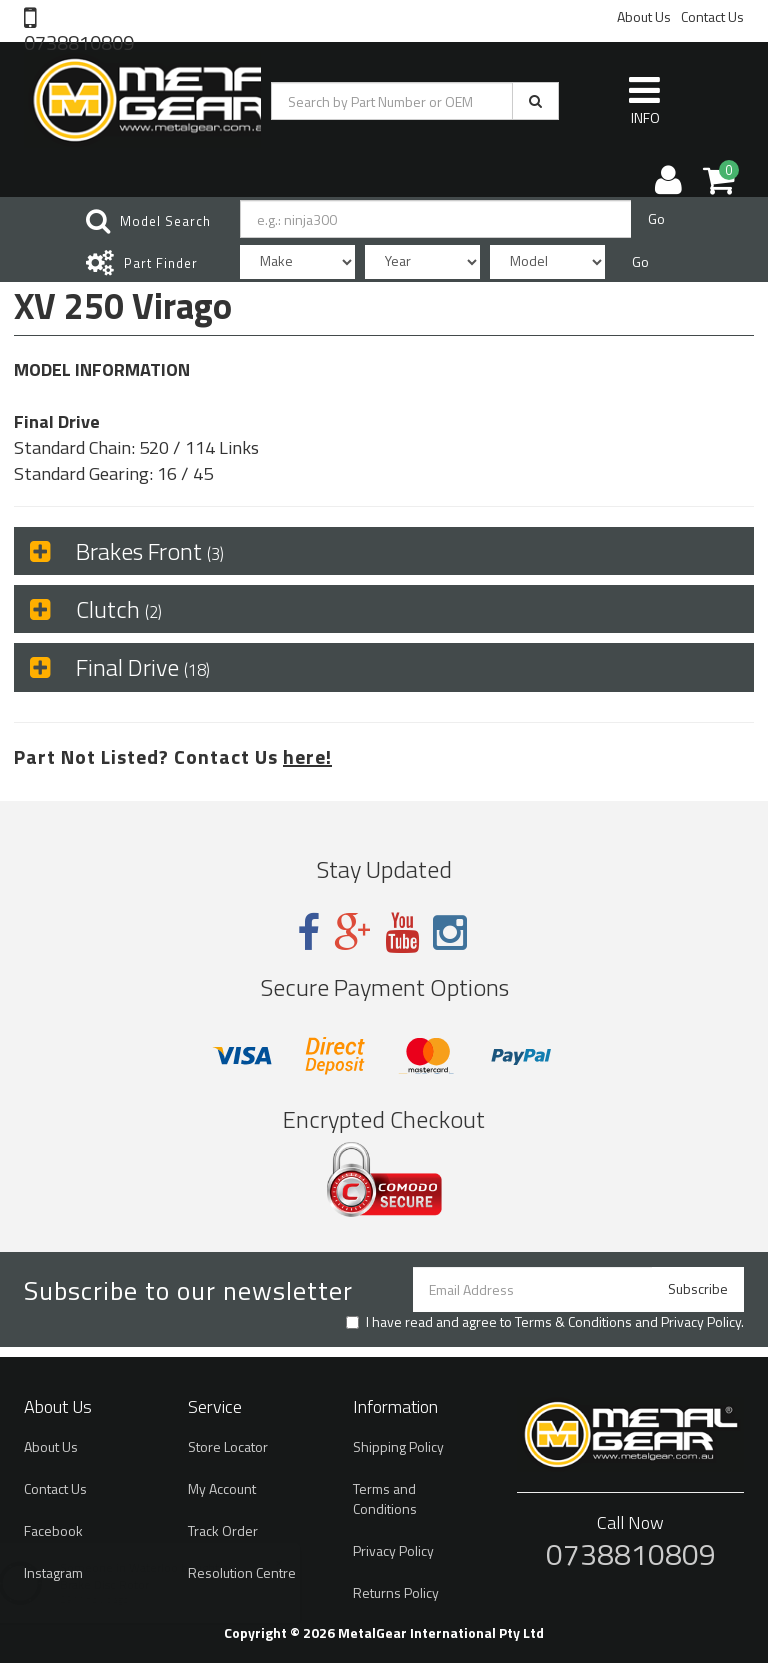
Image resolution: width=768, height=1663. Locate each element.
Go (656, 218)
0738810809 (79, 41)
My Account (222, 1488)
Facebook (53, 1530)
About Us (644, 16)
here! (307, 756)
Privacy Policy (701, 1321)
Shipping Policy (398, 1446)
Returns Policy (396, 1592)
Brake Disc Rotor (124, 1584)
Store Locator (228, 1446)
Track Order (223, 1530)
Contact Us (712, 16)
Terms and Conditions (385, 1498)
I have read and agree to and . (545, 1322)
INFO (644, 100)
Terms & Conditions (573, 1321)
